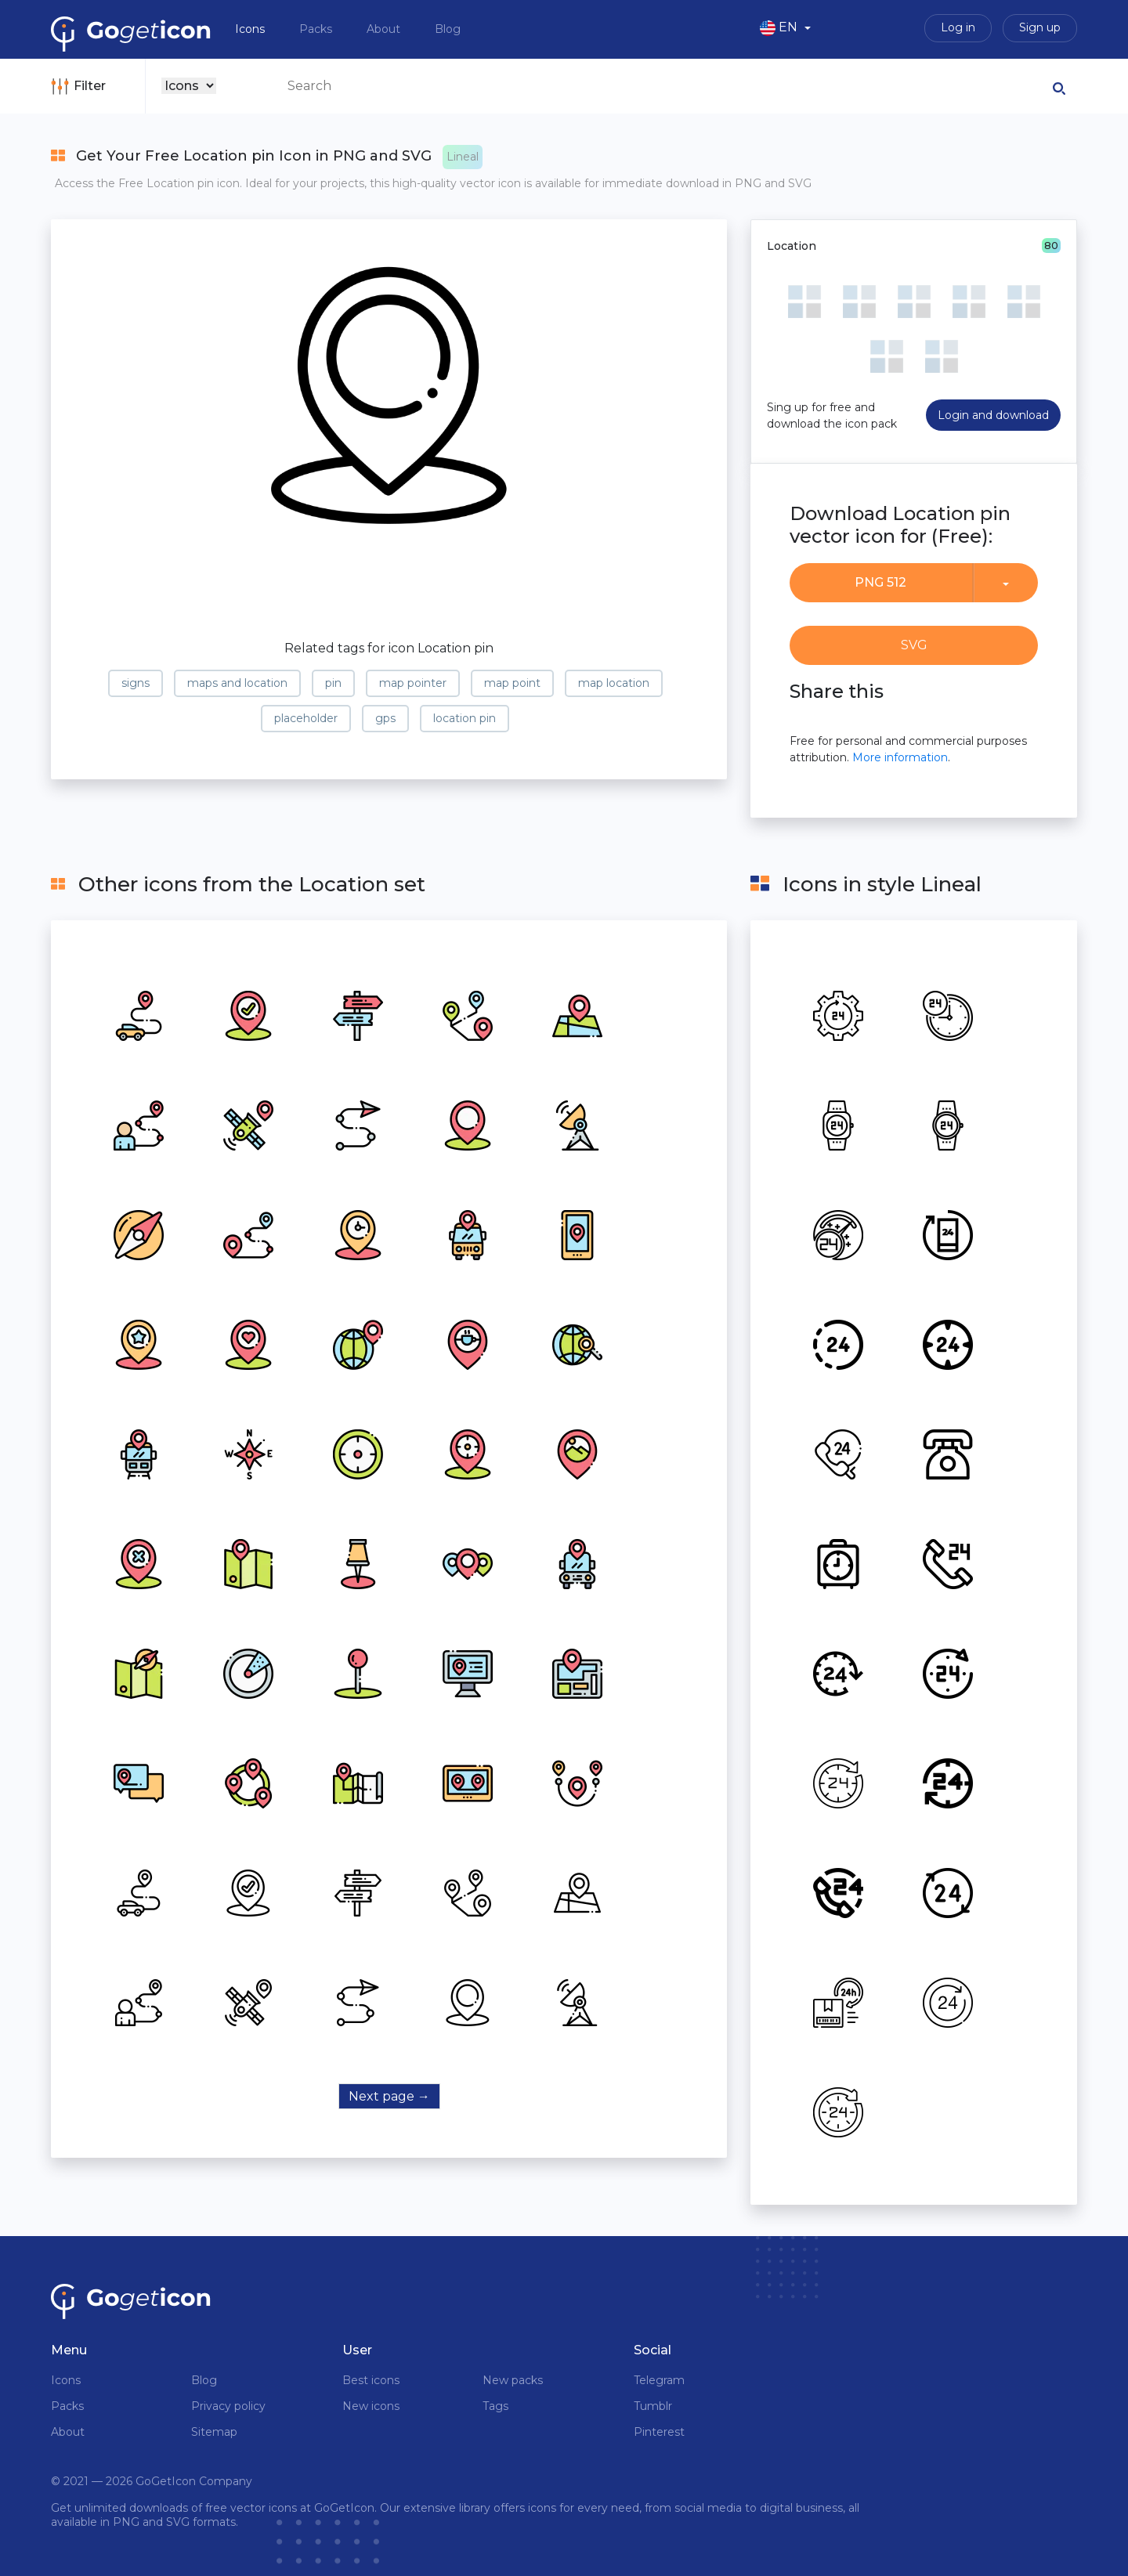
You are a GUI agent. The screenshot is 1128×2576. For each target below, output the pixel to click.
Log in (958, 27)
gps (385, 718)
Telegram (659, 2380)
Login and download (993, 415)
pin (333, 683)
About (385, 29)
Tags (495, 2406)
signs (135, 683)
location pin (464, 718)
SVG (914, 645)
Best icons (371, 2380)
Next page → (389, 2096)
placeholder (306, 718)
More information (900, 757)
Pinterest (659, 2432)
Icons (251, 29)
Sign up (1040, 27)
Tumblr (653, 2406)
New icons (371, 2406)
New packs (513, 2380)
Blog (448, 29)
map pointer (412, 683)
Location (791, 246)
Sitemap (214, 2432)
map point (512, 683)
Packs (317, 29)
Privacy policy (228, 2406)
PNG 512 (880, 582)
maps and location (237, 683)
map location (613, 683)
